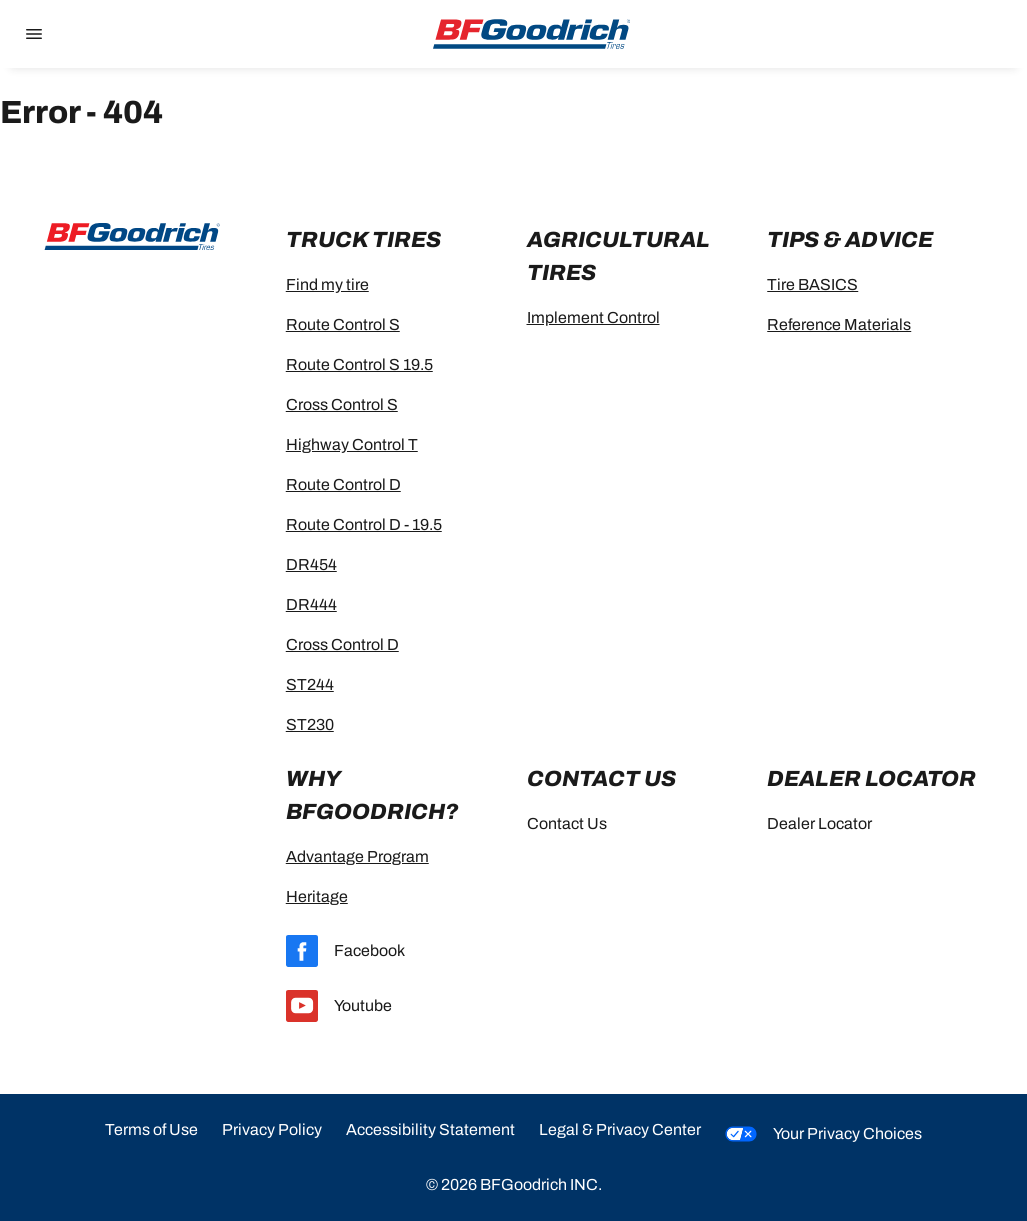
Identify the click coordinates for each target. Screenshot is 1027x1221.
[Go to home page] (532, 34)
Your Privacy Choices (823, 1134)
